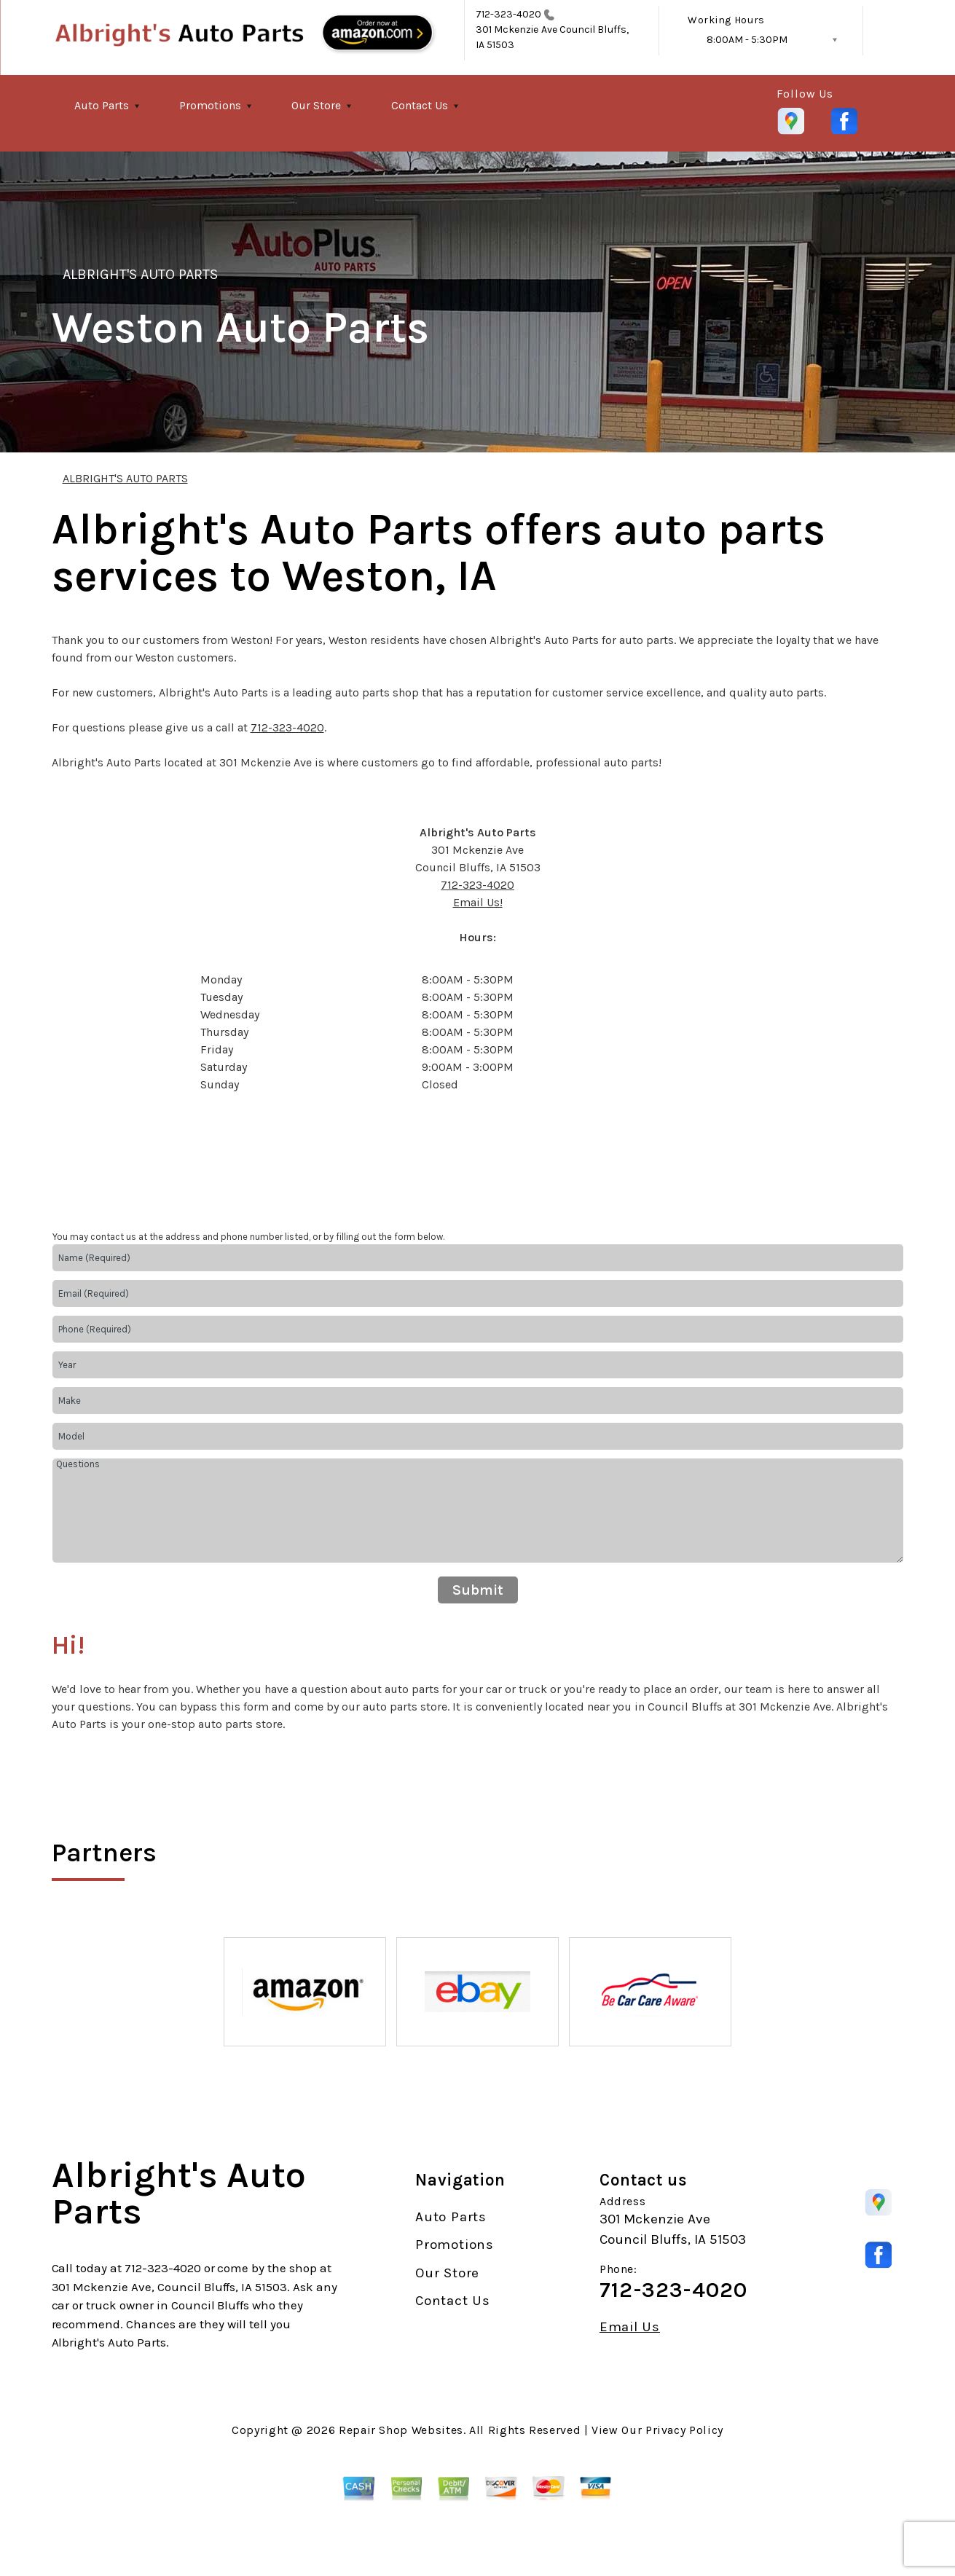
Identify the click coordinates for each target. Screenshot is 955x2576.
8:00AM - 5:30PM (747, 40)
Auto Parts (101, 105)
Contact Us (419, 105)
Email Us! (478, 902)
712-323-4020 (509, 14)
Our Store (316, 105)
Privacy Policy (684, 2430)
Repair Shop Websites (401, 2430)
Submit (477, 1590)
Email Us (630, 2327)
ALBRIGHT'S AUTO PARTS (141, 274)
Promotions (210, 105)
